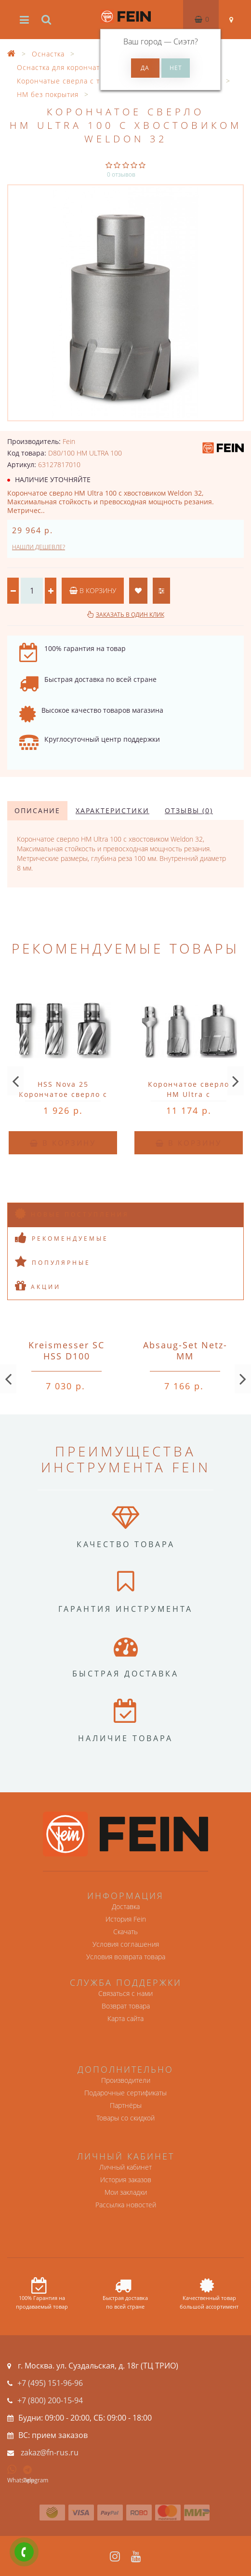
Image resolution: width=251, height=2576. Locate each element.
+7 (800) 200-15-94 (50, 2400)
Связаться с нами (125, 1993)
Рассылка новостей (125, 2204)
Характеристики (112, 810)
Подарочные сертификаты (125, 2092)
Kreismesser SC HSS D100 (66, 1350)
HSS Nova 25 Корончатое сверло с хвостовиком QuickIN (63, 1094)
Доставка (126, 1906)
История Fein (126, 1919)
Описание (37, 810)
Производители (125, 2080)
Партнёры (126, 2105)
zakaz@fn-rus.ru (50, 2452)
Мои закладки (126, 2192)
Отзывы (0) (189, 810)
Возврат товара (126, 2005)
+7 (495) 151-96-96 (50, 2383)
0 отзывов (121, 174)
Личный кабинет (125, 2167)
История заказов (125, 2179)
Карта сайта (125, 2018)
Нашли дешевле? (38, 547)
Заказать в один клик (130, 614)
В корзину (92, 590)
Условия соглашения (125, 1944)
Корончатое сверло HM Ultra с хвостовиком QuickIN (189, 1094)
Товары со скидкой (125, 2117)
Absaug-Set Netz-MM (185, 1350)
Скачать (125, 1931)
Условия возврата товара (125, 1956)
